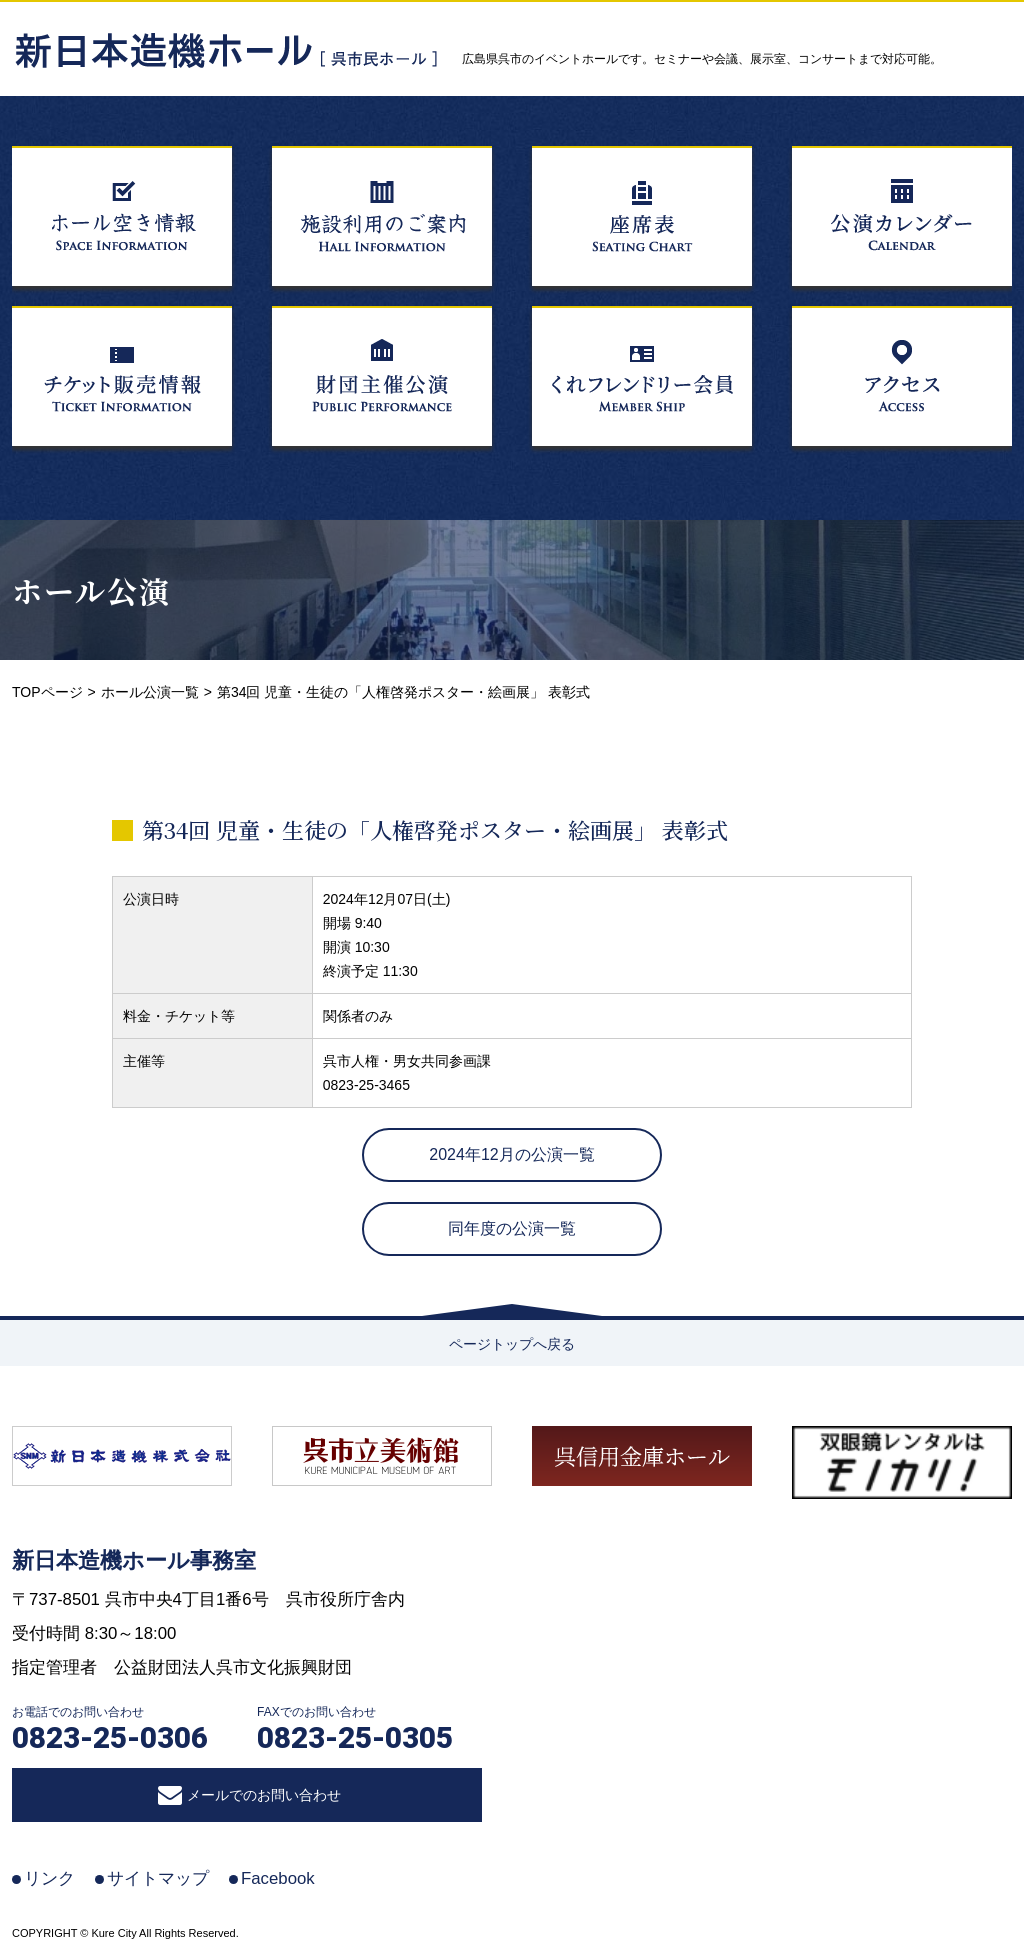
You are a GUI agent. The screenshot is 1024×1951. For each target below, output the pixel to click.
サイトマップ (158, 1878)
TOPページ (47, 692)
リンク (49, 1878)
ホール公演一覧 (150, 692)
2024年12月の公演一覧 (511, 1154)
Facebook (278, 1878)
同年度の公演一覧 (512, 1228)
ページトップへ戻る (512, 1344)
